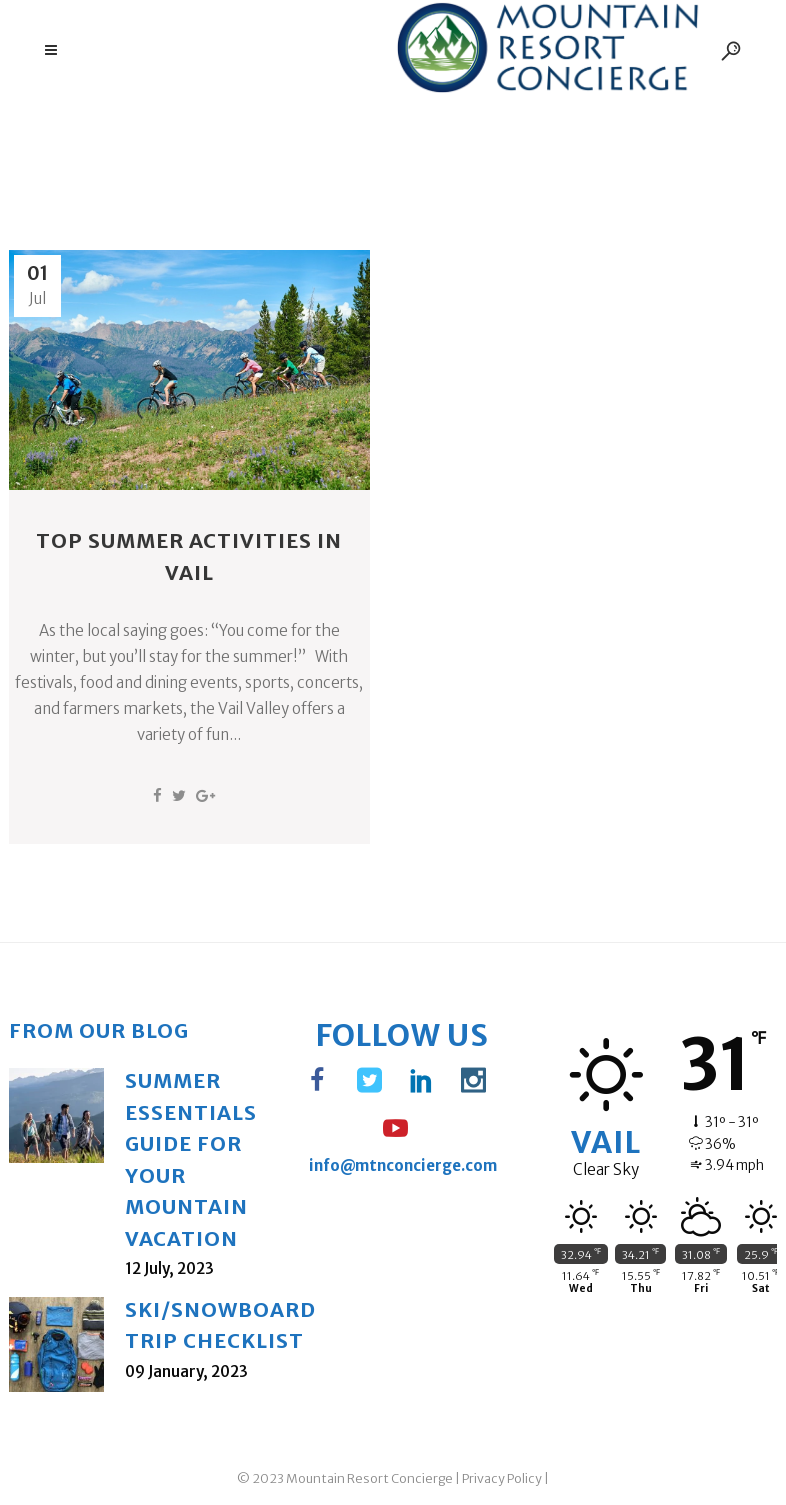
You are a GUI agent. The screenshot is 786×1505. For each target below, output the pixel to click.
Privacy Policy (502, 1478)
